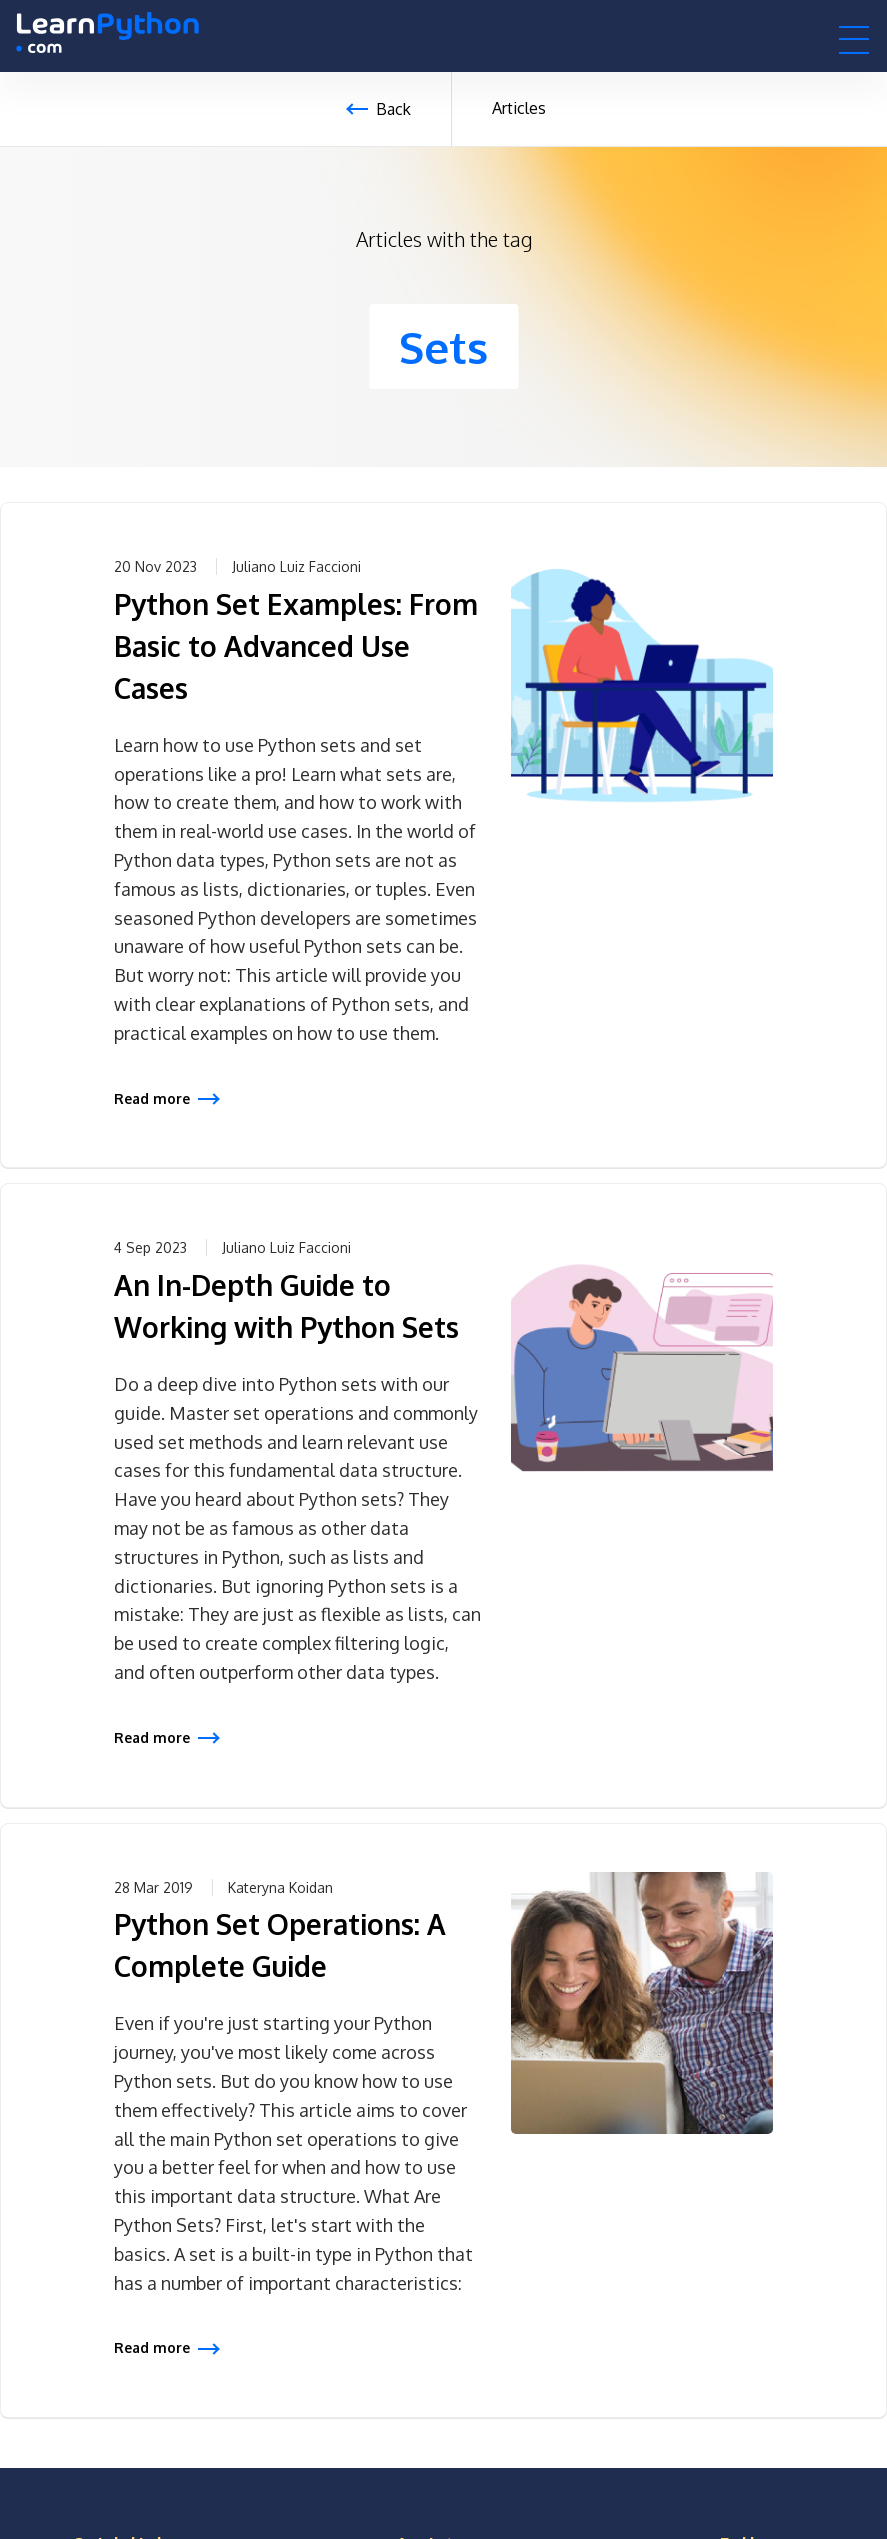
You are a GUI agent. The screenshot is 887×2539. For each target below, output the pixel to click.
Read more (152, 1098)
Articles (519, 108)
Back (393, 109)
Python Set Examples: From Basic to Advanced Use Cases (296, 646)
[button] (854, 39)
